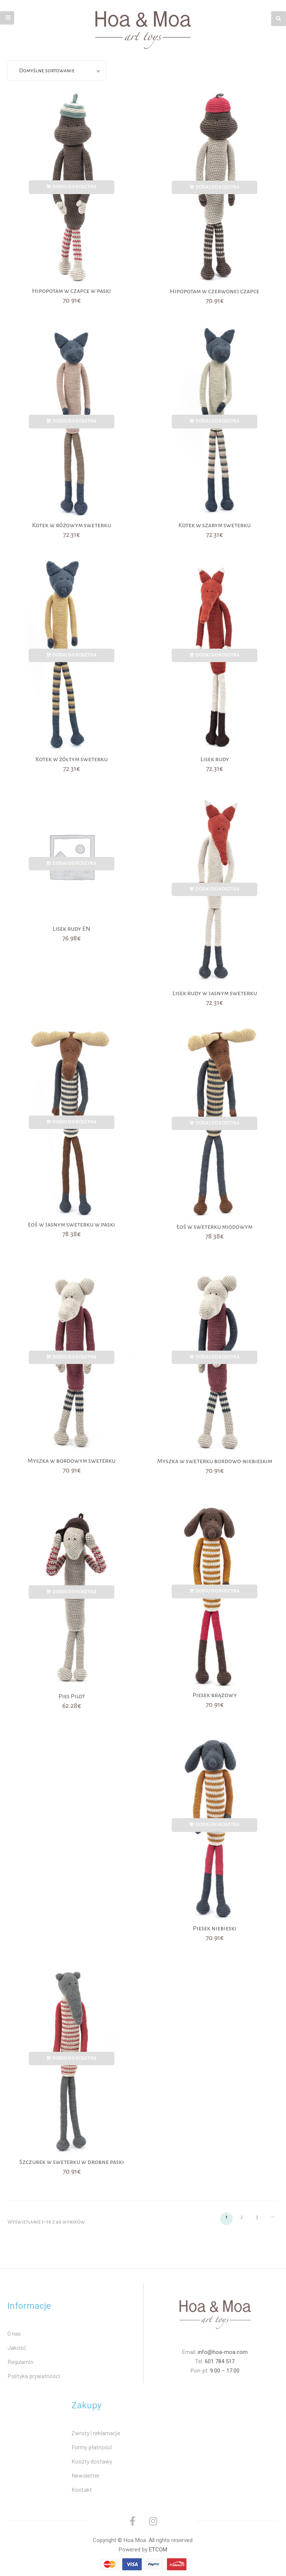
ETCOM (158, 2549)
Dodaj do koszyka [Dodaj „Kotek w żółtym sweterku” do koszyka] (74, 655)
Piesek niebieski (214, 1928)
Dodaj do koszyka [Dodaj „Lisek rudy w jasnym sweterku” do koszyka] (217, 889)
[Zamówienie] (56, 70)
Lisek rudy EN (71, 928)
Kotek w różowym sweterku (71, 525)
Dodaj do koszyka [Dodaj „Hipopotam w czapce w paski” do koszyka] (74, 186)
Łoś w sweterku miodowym (214, 1227)
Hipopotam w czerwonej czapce (214, 291)
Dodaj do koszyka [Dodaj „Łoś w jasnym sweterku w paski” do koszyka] (74, 1122)
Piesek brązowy (215, 1695)
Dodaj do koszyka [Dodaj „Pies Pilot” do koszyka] (74, 1591)
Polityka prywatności (33, 2375)
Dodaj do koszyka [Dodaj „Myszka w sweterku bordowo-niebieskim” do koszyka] (217, 1357)
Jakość (16, 2347)
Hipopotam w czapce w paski (71, 291)
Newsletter (85, 2475)
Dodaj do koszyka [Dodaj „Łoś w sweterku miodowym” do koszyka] (217, 1123)
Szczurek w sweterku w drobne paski (71, 2162)
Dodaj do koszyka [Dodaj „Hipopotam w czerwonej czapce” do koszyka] (217, 187)
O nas (14, 2333)
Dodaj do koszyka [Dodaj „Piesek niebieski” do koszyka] (217, 1824)
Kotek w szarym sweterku (214, 525)
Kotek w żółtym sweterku (71, 759)
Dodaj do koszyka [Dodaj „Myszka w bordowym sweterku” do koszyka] (74, 1357)
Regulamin (20, 2361)
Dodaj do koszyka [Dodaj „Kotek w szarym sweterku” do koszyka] (217, 421)
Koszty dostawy (92, 2461)
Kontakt (82, 2489)
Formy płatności (92, 2446)
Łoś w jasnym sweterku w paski (71, 1224)
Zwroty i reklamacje (96, 2432)
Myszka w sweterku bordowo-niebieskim (214, 1461)
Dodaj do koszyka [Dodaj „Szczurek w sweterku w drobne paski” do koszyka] (74, 2058)
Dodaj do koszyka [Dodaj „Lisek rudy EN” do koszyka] (74, 863)
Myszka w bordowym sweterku (71, 1461)
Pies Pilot (71, 1696)
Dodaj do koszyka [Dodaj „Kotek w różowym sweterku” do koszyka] (74, 421)
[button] (7, 18)
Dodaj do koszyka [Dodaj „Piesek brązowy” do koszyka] (217, 1591)
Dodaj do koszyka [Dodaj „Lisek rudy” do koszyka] (217, 655)
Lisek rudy (214, 759)
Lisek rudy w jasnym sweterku (214, 993)
